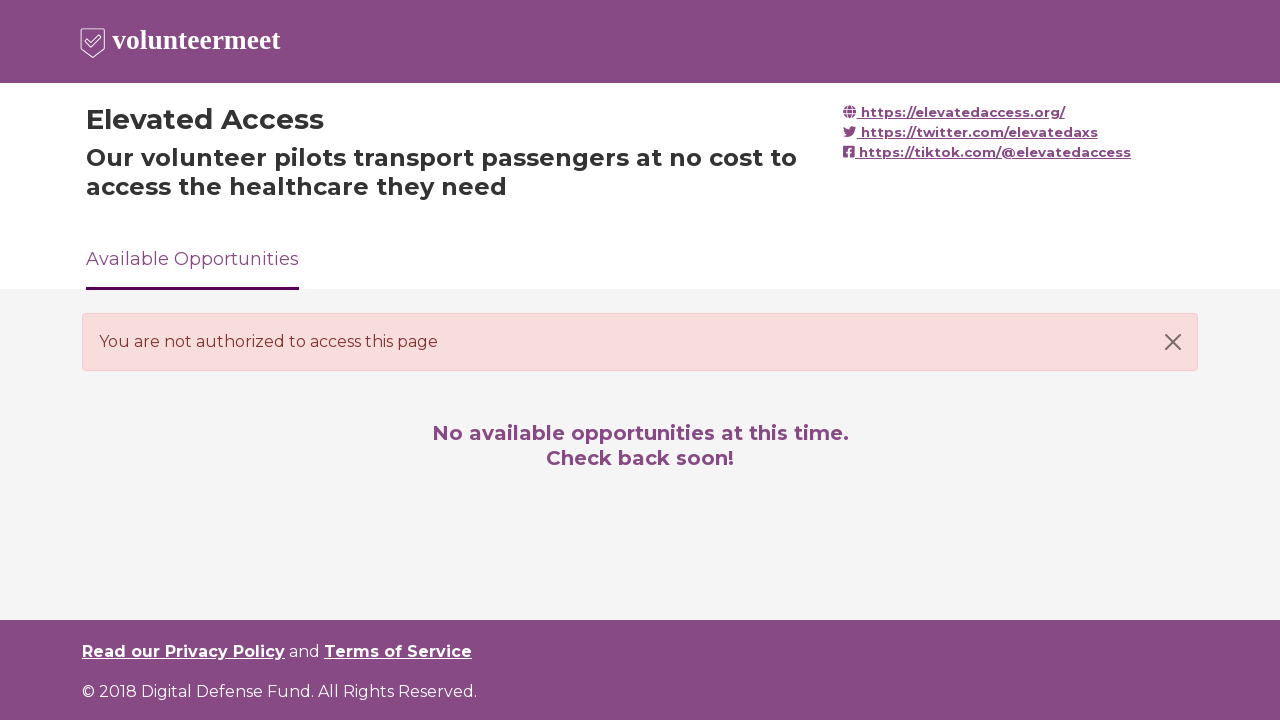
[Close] (1173, 342)
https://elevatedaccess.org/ (953, 112)
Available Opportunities (192, 259)
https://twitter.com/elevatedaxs (970, 132)
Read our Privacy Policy (183, 651)
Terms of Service (398, 651)
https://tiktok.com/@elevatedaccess (987, 152)
